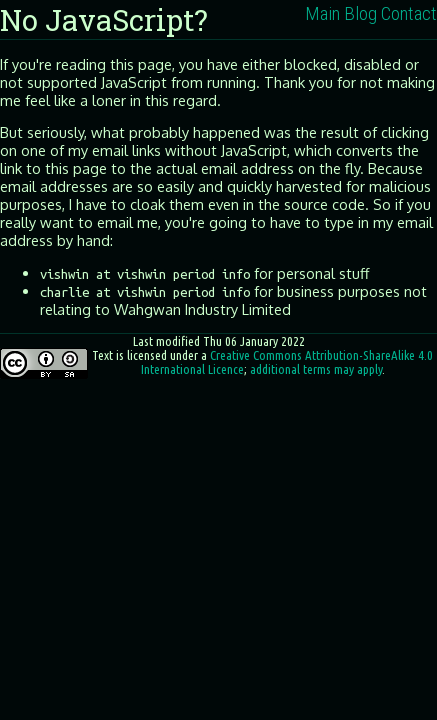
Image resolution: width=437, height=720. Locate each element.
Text (102, 355)
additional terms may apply (316, 369)
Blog (360, 13)
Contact (409, 13)
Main (322, 13)
